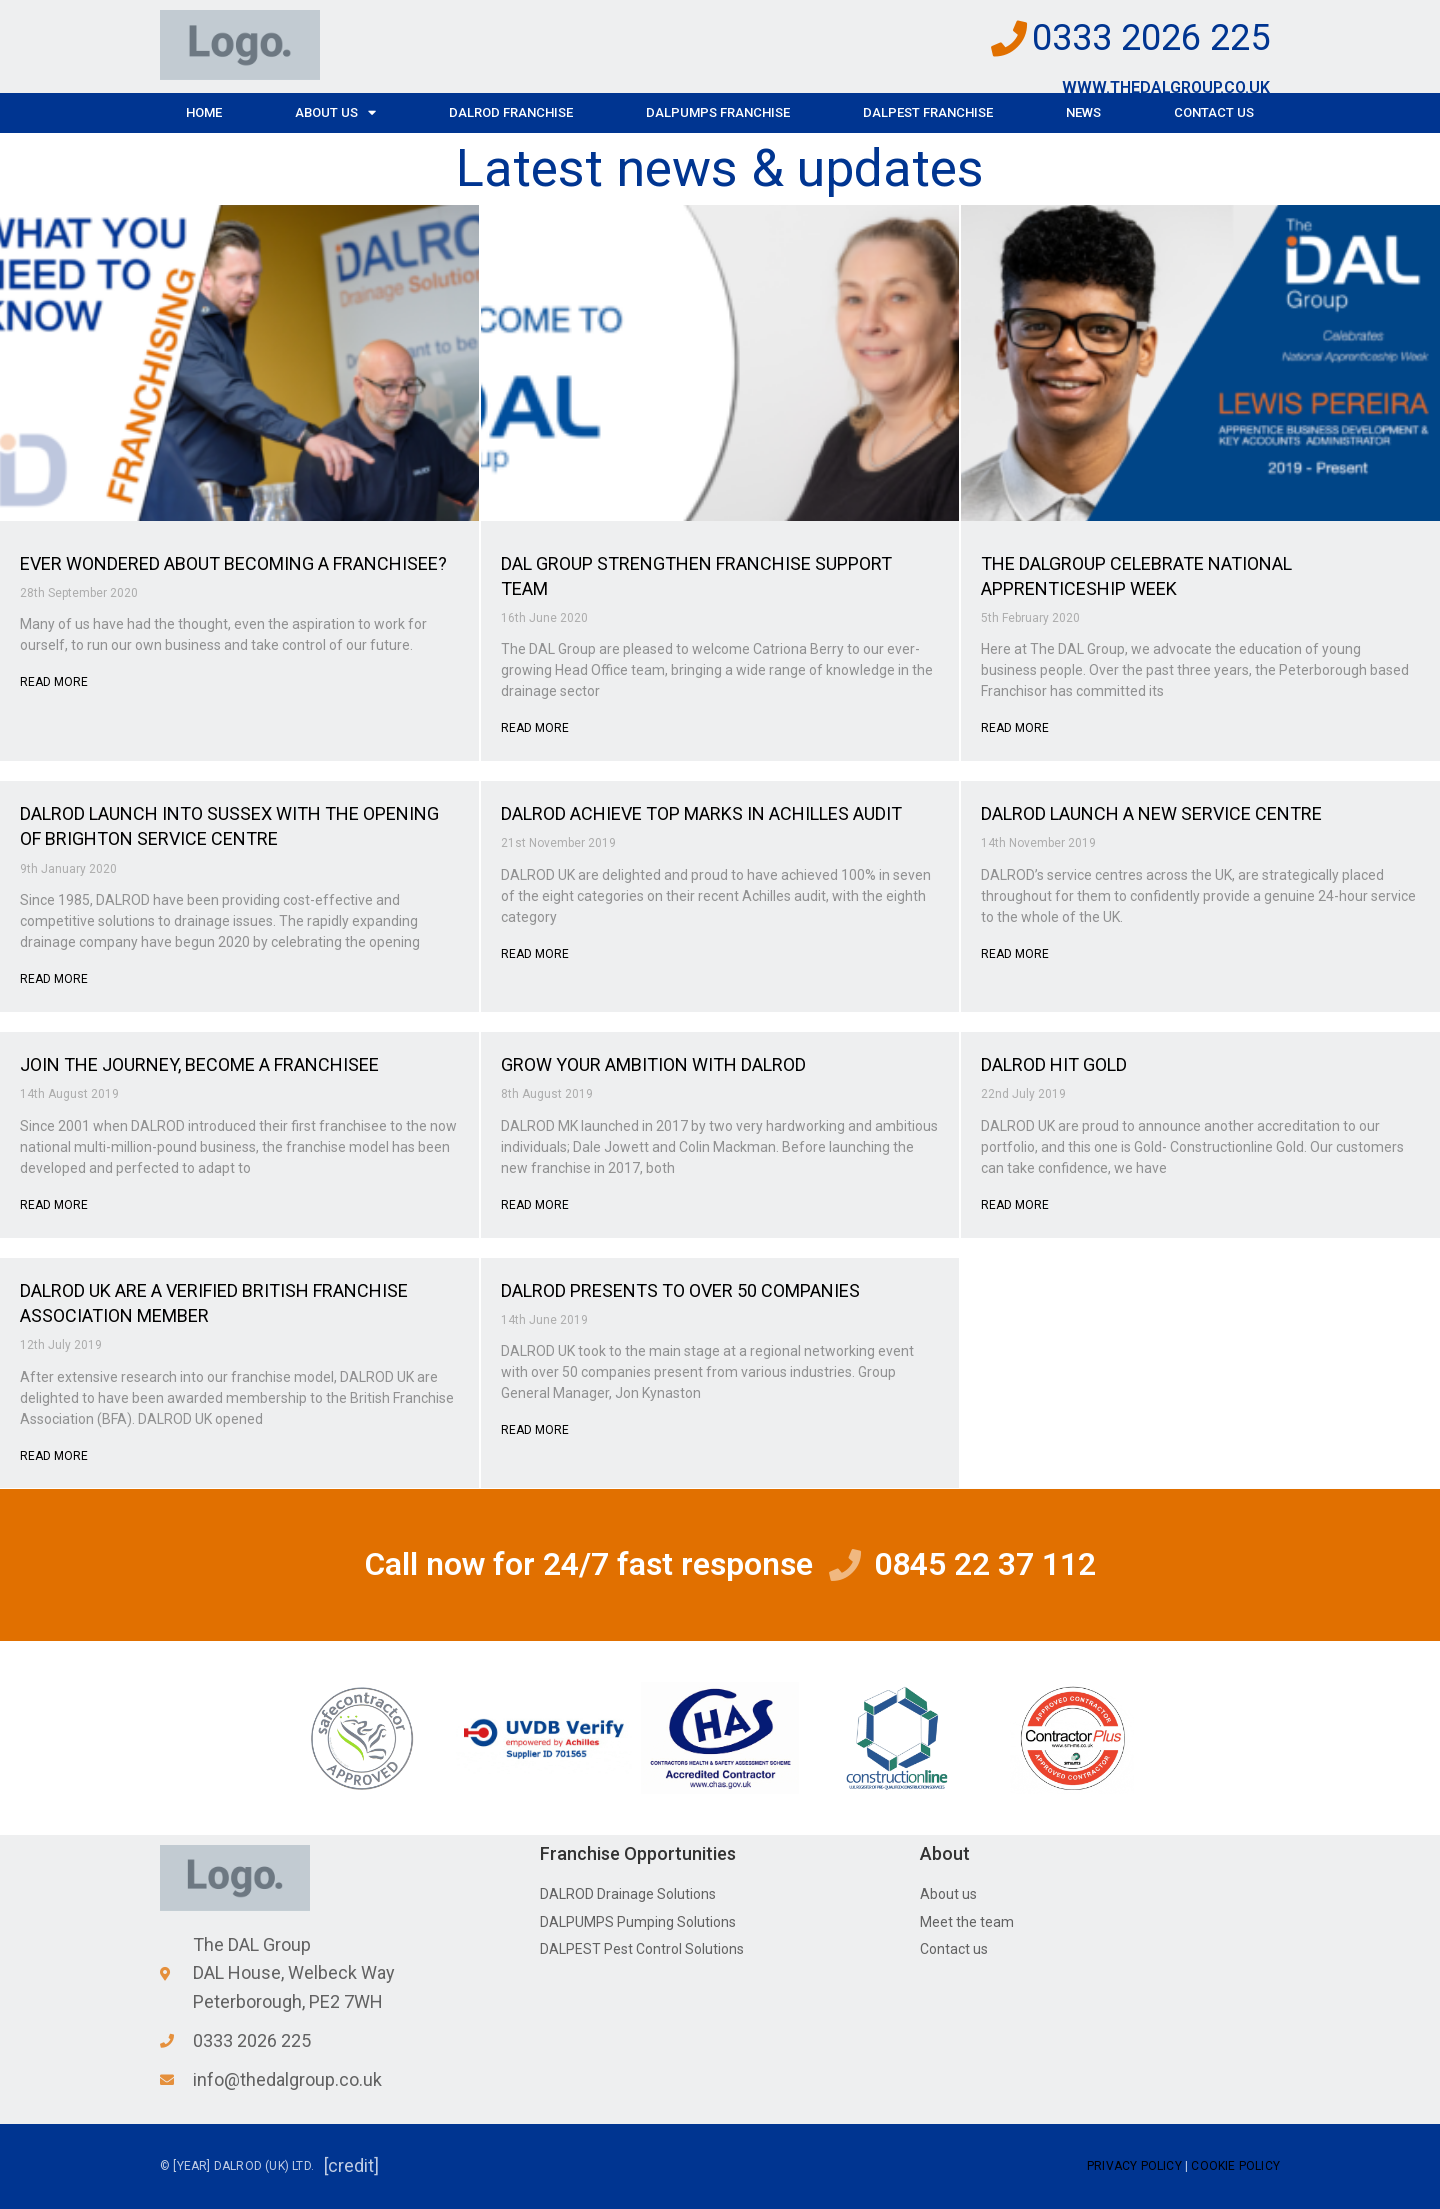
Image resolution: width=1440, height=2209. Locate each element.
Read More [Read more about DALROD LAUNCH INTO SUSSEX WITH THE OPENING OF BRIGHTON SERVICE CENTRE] (54, 979)
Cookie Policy (1235, 2166)
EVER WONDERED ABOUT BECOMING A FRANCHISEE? (233, 563)
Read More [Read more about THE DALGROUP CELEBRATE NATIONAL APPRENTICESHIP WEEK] (1015, 728)
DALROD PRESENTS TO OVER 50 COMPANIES (680, 1290)
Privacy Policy (1134, 2166)
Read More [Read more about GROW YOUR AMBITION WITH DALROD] (535, 1205)
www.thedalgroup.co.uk (1166, 87)
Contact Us (1214, 112)
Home (204, 112)
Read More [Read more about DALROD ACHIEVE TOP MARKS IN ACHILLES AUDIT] (535, 954)
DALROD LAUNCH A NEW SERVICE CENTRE (1151, 813)
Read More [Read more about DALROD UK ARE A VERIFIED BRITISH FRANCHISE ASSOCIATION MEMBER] (54, 1456)
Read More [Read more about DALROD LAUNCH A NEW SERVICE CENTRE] (1015, 954)
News (1083, 112)
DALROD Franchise (511, 112)
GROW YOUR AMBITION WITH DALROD (653, 1064)
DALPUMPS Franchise (718, 112)
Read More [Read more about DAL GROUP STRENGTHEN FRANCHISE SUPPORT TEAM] (535, 728)
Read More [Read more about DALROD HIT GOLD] (1015, 1205)
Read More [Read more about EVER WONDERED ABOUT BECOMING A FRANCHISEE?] (54, 682)
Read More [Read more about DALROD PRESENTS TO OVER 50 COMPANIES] (535, 1430)
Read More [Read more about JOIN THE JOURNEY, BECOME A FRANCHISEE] (54, 1205)
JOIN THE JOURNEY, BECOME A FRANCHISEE (199, 1064)
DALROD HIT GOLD (1054, 1064)
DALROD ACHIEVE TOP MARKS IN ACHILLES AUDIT (701, 813)
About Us (335, 112)
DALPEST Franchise (928, 112)
